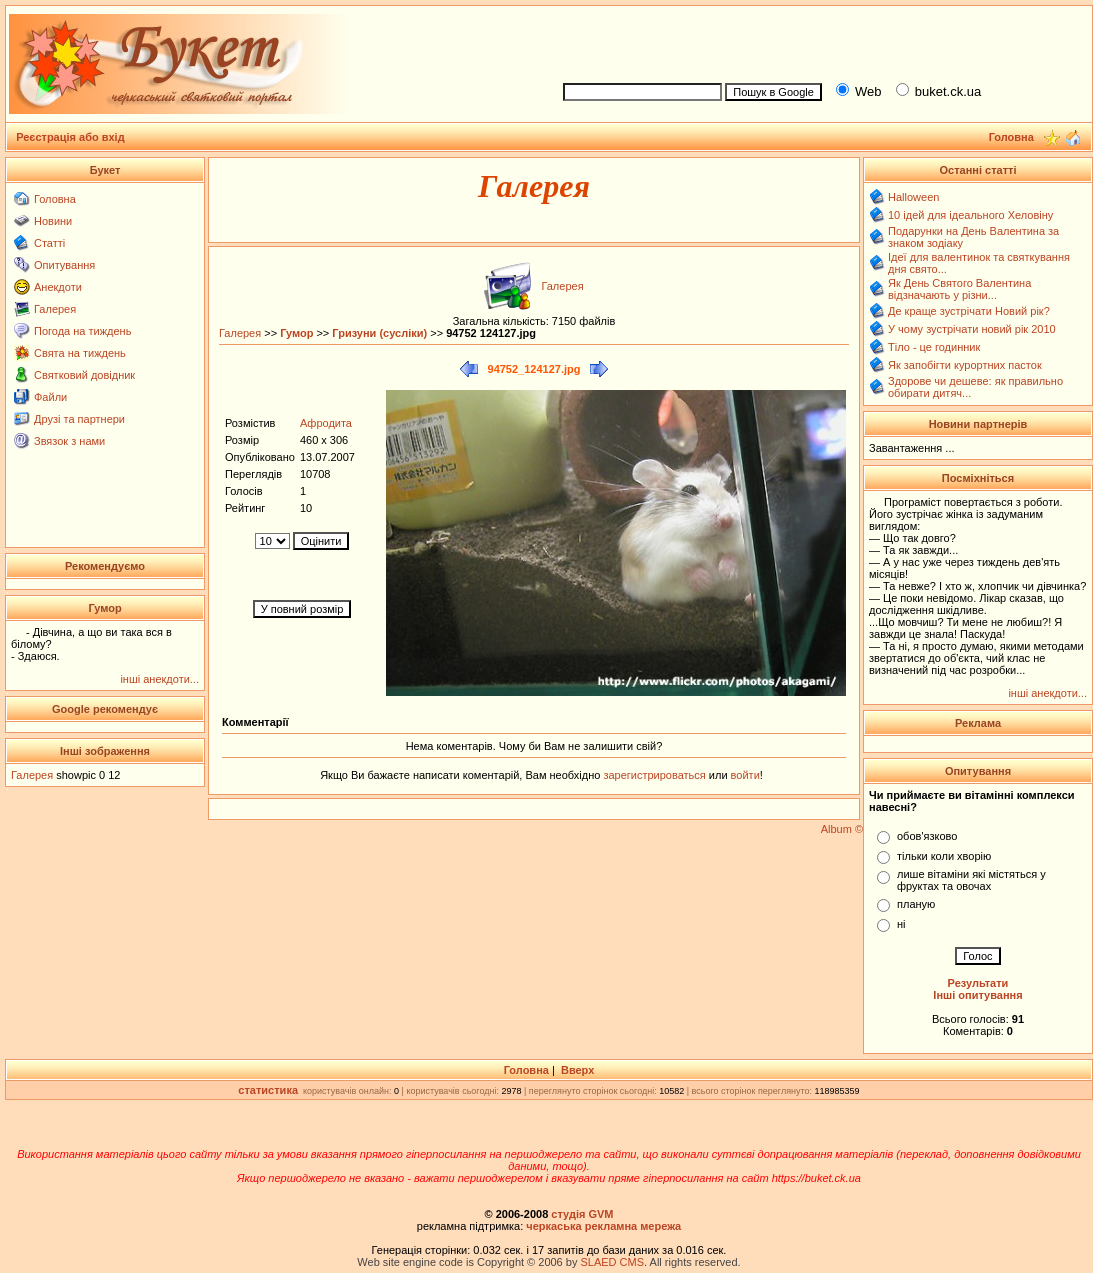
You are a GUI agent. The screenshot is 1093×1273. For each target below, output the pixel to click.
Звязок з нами (69, 441)
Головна (55, 199)
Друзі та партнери (79, 419)
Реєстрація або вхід (70, 137)
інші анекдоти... (159, 679)
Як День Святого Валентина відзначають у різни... (959, 289)
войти (744, 775)
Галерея (55, 309)
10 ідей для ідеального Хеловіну (970, 215)
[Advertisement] (819, 41)
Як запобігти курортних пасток (965, 365)
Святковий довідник (84, 375)
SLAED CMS (612, 1262)
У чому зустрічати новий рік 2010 (972, 329)
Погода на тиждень (82, 331)
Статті (49, 243)
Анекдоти (58, 287)
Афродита (326, 423)
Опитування (64, 265)
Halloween (913, 197)
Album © (842, 829)
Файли (50, 397)
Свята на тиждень (80, 353)
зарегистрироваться (655, 775)
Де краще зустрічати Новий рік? (969, 311)
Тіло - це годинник (934, 347)
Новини (53, 221)
